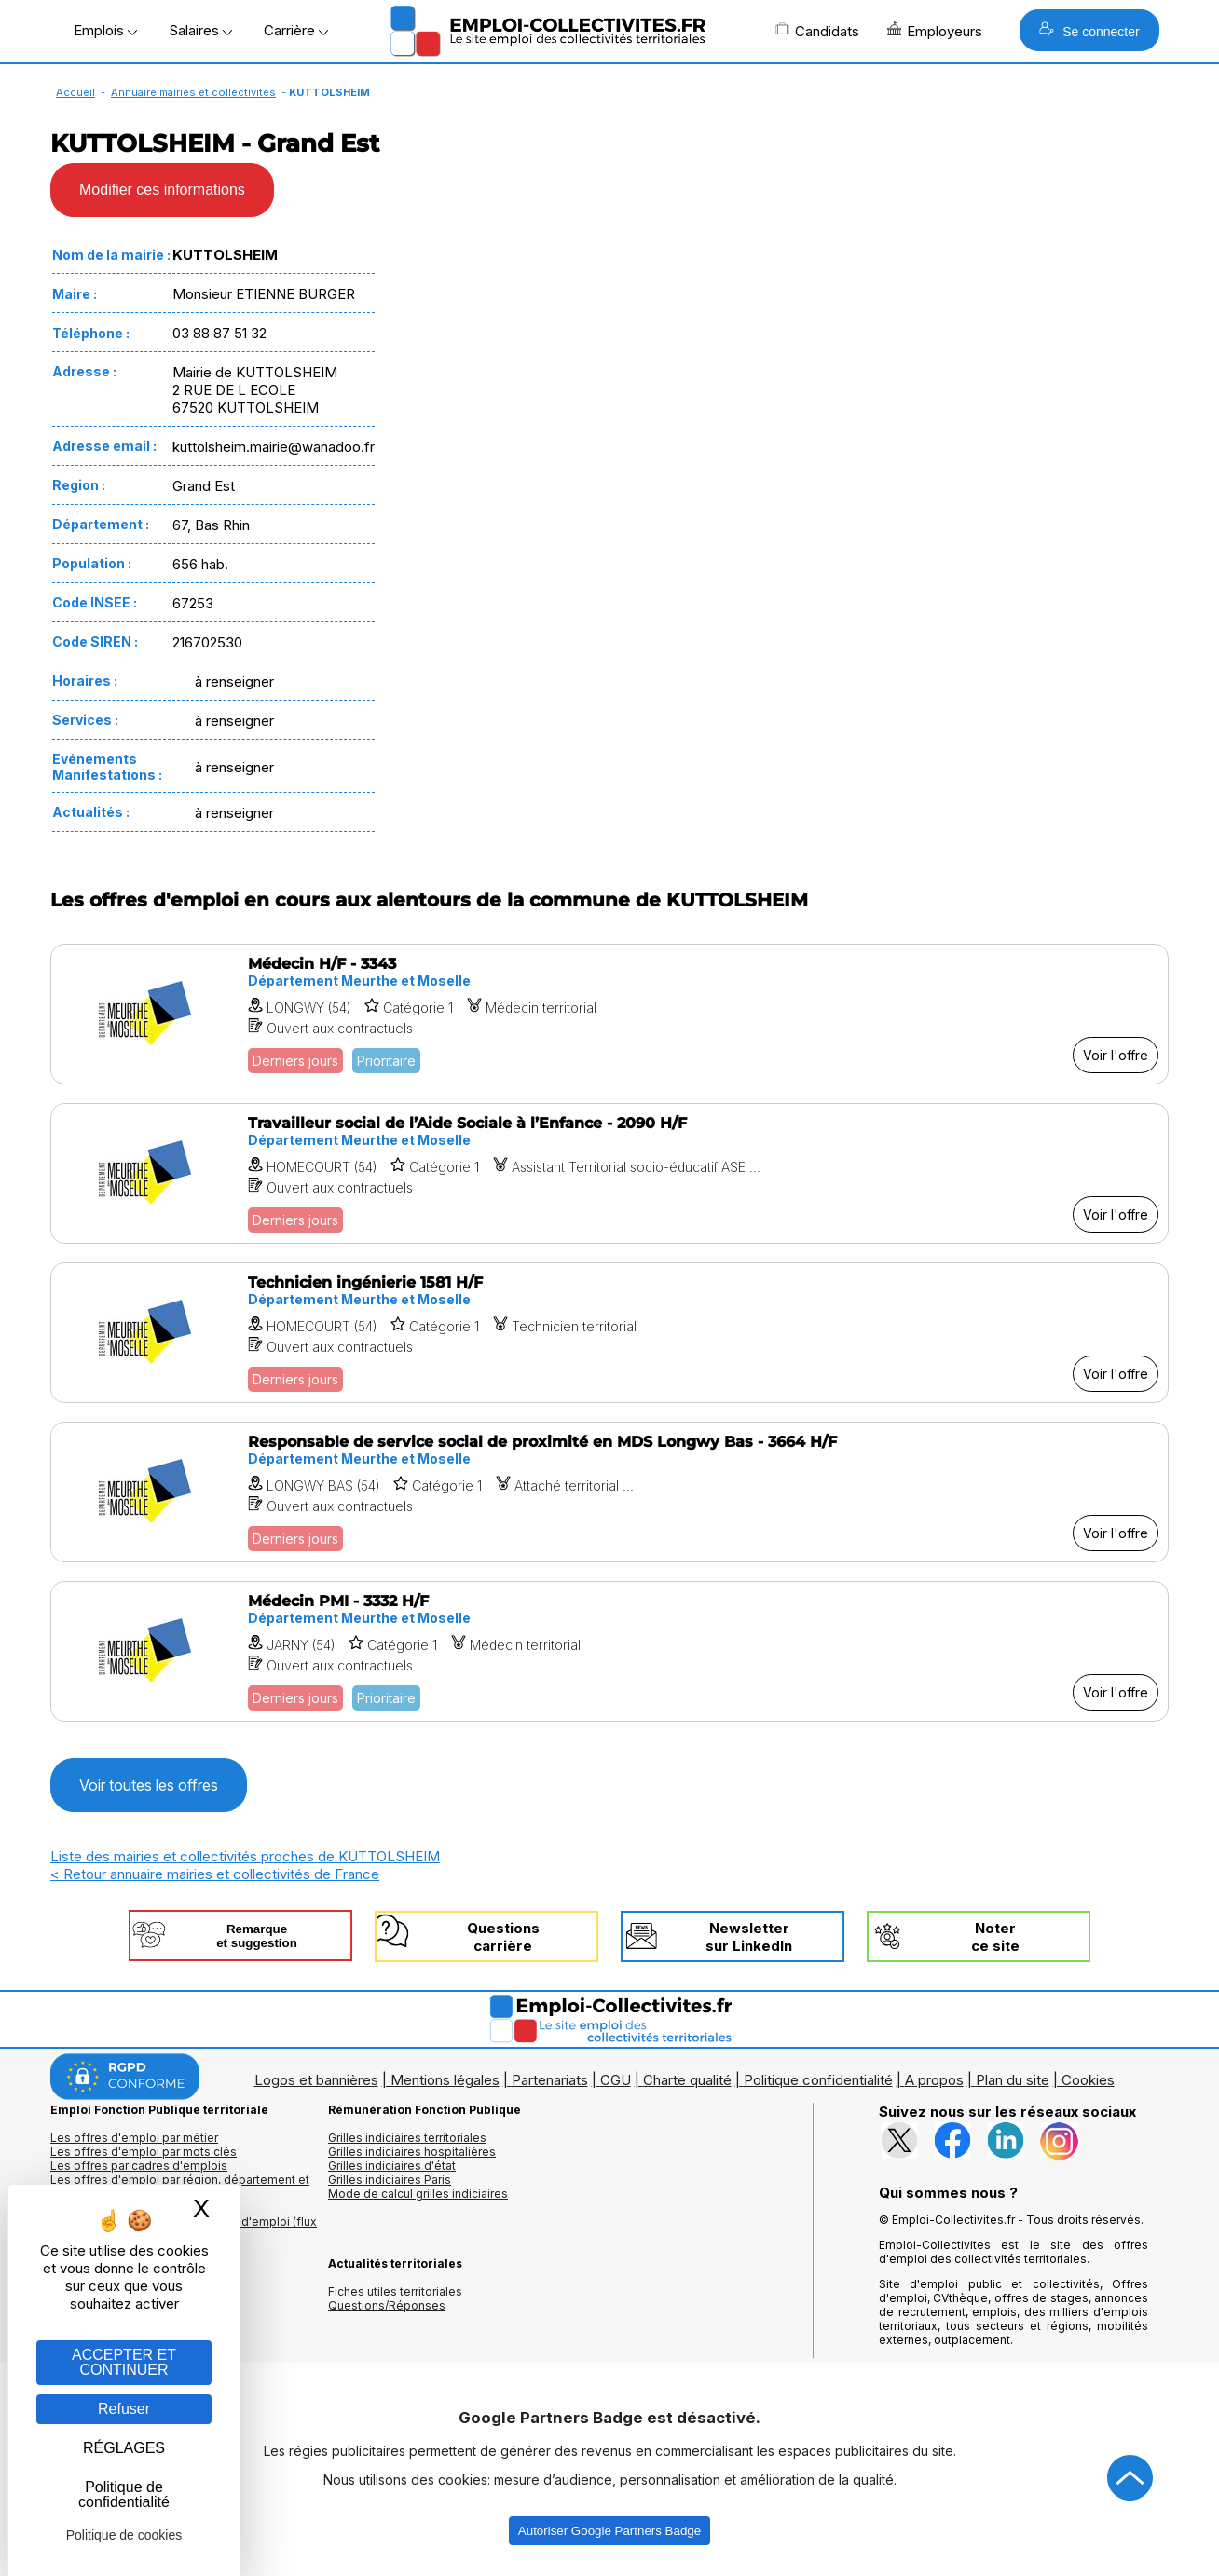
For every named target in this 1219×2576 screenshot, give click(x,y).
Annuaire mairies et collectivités (193, 92)
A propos (934, 2080)
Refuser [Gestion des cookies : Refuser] (124, 2409)
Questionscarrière (503, 1937)
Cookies (1088, 2080)
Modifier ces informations (162, 190)
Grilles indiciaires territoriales (407, 2138)
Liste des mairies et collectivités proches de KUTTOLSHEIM (245, 1856)
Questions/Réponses (386, 2305)
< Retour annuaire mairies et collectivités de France (214, 1874)
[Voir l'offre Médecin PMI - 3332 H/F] (609, 1651)
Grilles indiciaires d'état (392, 2166)
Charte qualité (687, 2080)
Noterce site (995, 1937)
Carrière (296, 30)
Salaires (200, 30)
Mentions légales (445, 2080)
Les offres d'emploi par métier (134, 2138)
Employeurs (934, 30)
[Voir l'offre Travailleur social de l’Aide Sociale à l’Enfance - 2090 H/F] (609, 1173)
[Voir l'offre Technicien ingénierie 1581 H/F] (609, 1332)
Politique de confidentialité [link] (124, 2494)
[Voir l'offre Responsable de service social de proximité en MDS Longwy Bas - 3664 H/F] (609, 1492)
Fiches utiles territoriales (395, 2291)
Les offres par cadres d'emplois (138, 2166)
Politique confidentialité (818, 2080)
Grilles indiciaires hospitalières (412, 2152)
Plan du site (1012, 2080)
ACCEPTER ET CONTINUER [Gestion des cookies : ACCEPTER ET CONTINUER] (124, 2362)
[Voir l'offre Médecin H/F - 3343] (609, 1014)
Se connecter (1089, 30)
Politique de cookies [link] (124, 2535)
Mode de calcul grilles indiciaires (418, 2194)
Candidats (817, 30)
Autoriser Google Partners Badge (609, 2531)
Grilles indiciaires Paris (389, 2180)
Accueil (75, 92)
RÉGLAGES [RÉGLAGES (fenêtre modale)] (124, 2448)
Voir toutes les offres (148, 1785)
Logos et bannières (316, 2080)
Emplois (105, 30)
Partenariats (550, 2080)
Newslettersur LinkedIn (748, 1937)
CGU (615, 2080)
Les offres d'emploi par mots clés (143, 2152)
